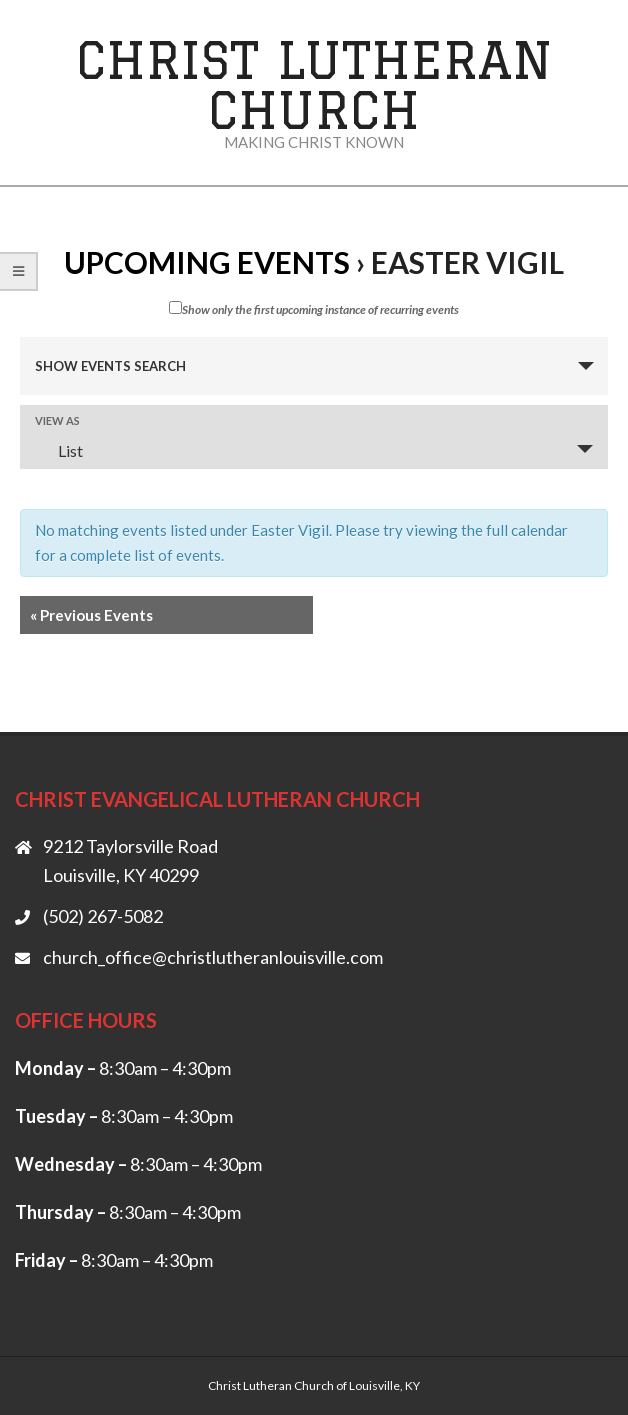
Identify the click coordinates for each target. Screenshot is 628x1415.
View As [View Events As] (57, 420)
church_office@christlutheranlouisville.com (213, 957)
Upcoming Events (207, 262)
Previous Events (91, 615)
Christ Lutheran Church (314, 84)
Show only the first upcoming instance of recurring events (314, 309)
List (58, 450)
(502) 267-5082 (103, 916)
